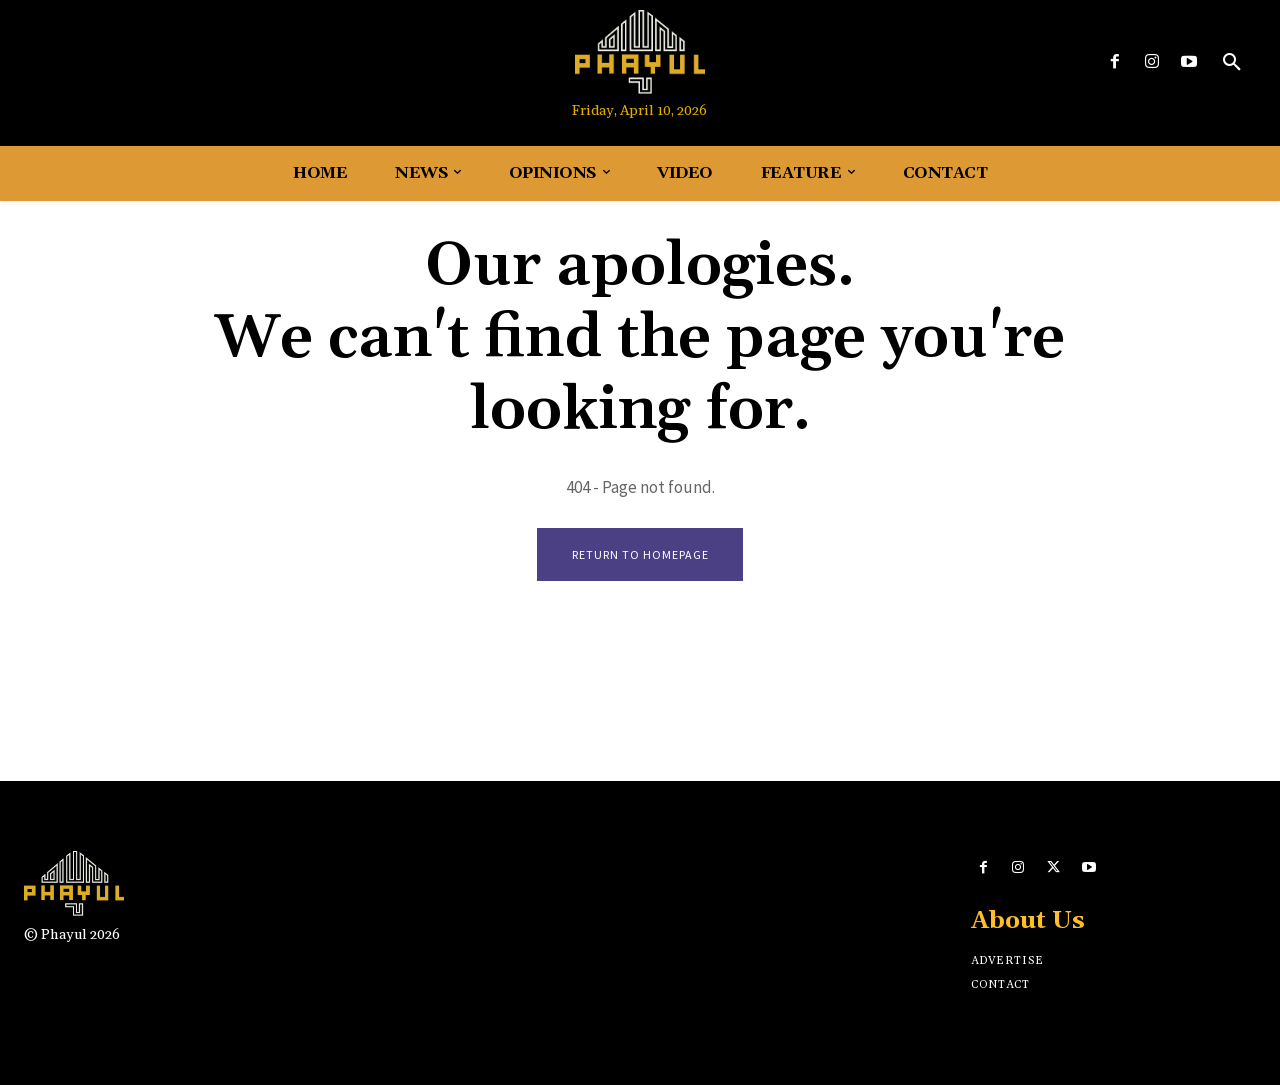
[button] (1232, 63)
